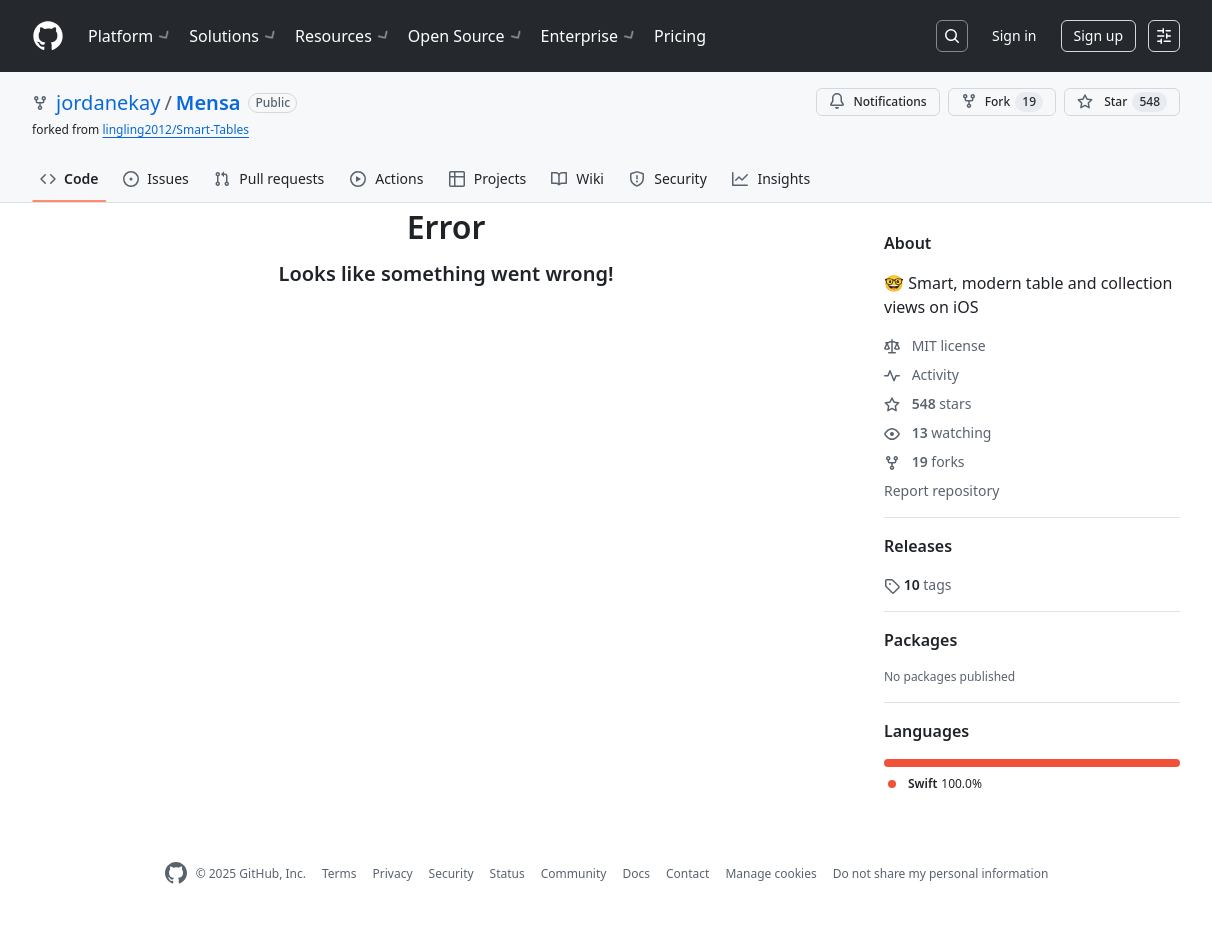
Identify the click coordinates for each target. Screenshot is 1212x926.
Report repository (941, 490)
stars (927, 403)
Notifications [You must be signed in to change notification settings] (877, 101)
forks (924, 461)
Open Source (466, 36)
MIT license (935, 345)
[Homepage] (48, 36)
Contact (687, 873)
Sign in (1014, 35)
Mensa (208, 102)
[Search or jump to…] (952, 36)
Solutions (234, 36)
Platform (130, 36)
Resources (343, 36)
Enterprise (589, 36)
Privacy (393, 873)
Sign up (1098, 35)
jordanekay (108, 102)
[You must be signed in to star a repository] (1122, 102)
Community (574, 873)
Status (507, 873)
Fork (1002, 102)
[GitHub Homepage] (176, 873)
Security (451, 873)
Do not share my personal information (941, 873)
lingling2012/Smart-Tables (175, 129)
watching (937, 432)
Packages (920, 640)
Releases (918, 546)
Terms (339, 873)
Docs (636, 873)
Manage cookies (770, 873)
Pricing (680, 36)
